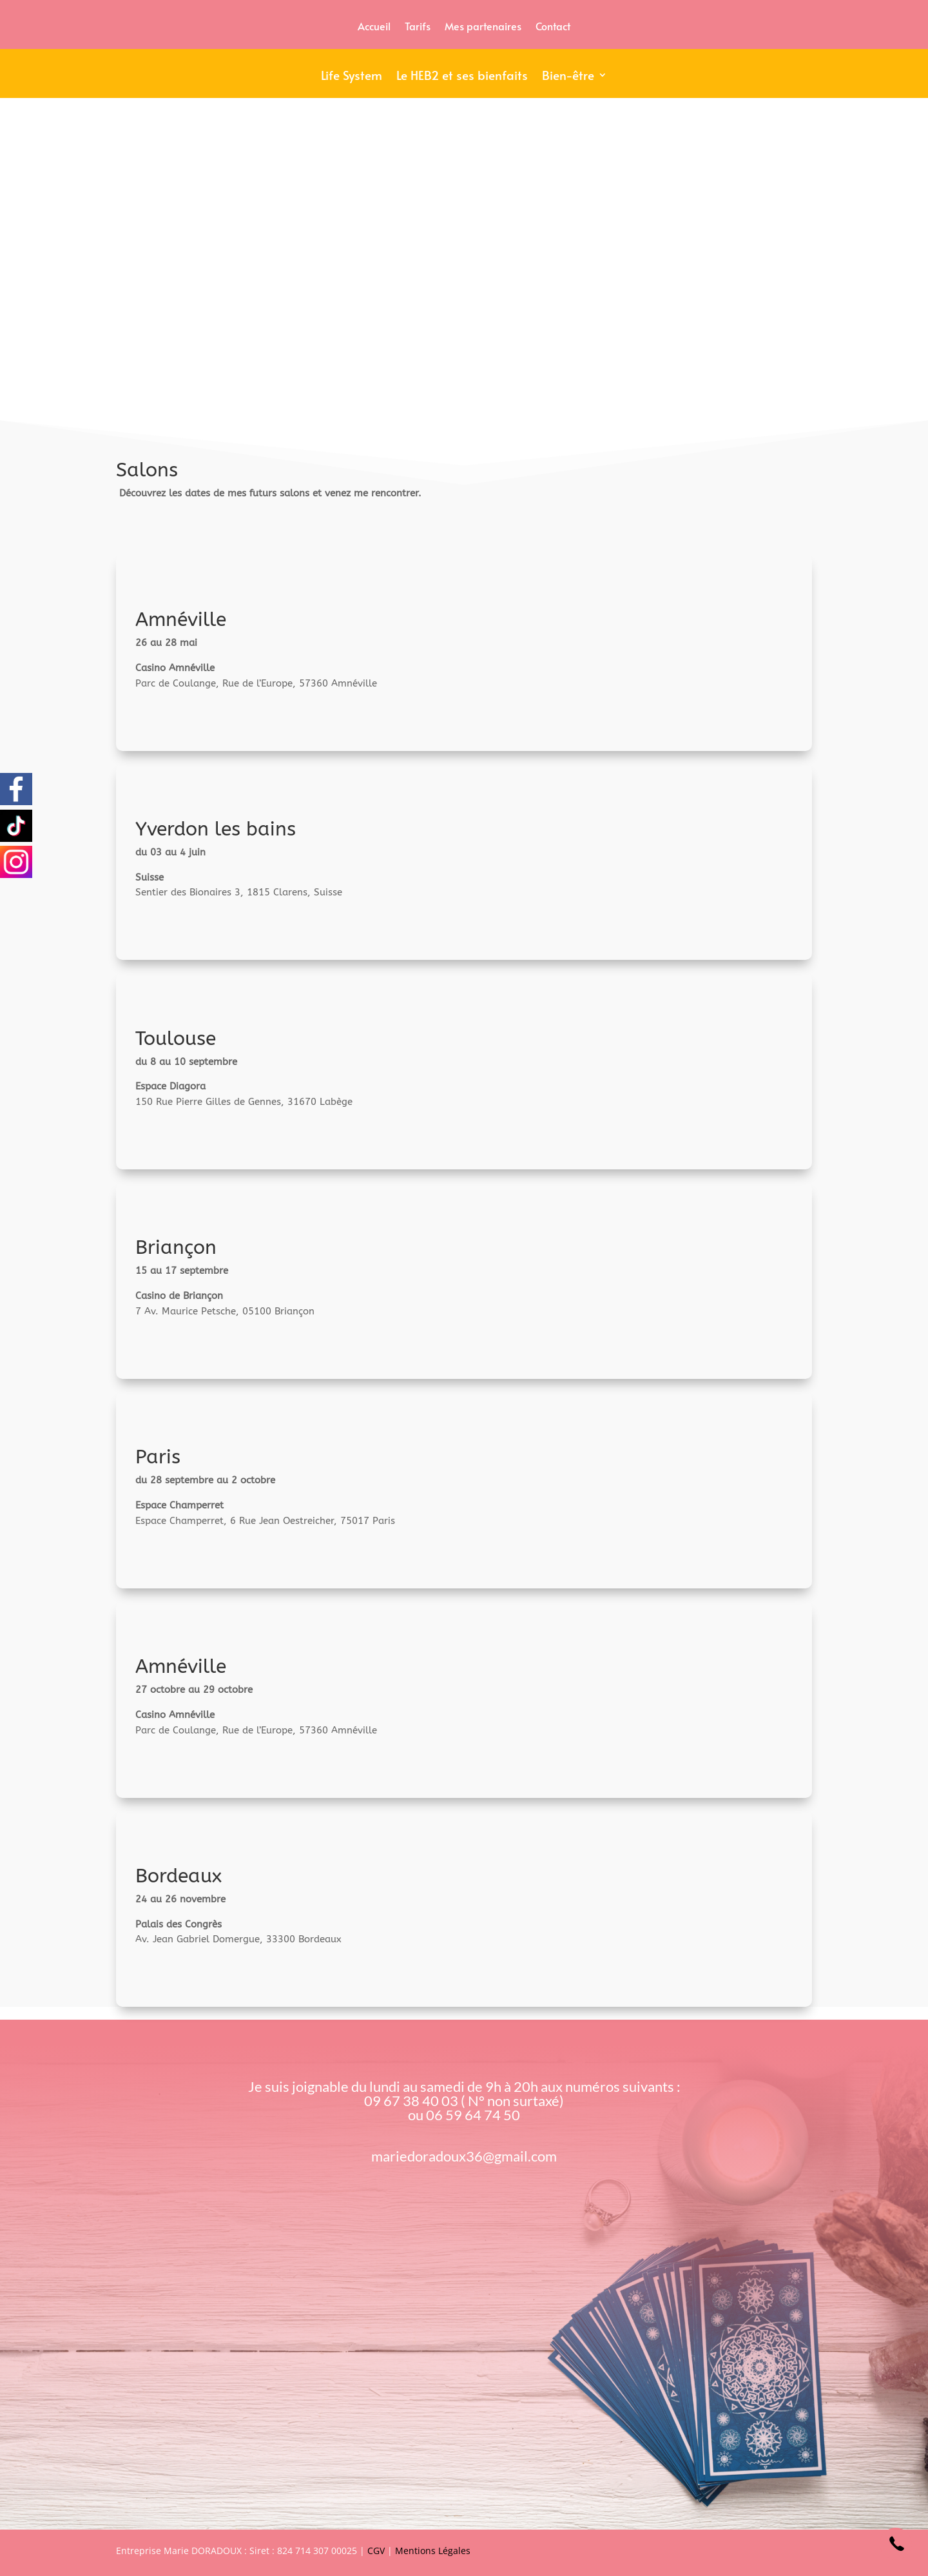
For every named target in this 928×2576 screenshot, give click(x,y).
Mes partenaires (483, 27)
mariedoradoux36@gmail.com (464, 2156)
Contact (553, 27)
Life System (351, 76)
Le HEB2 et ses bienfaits (462, 76)
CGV (376, 2550)
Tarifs (417, 27)
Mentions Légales (432, 2550)
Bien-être (568, 76)
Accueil (374, 27)
